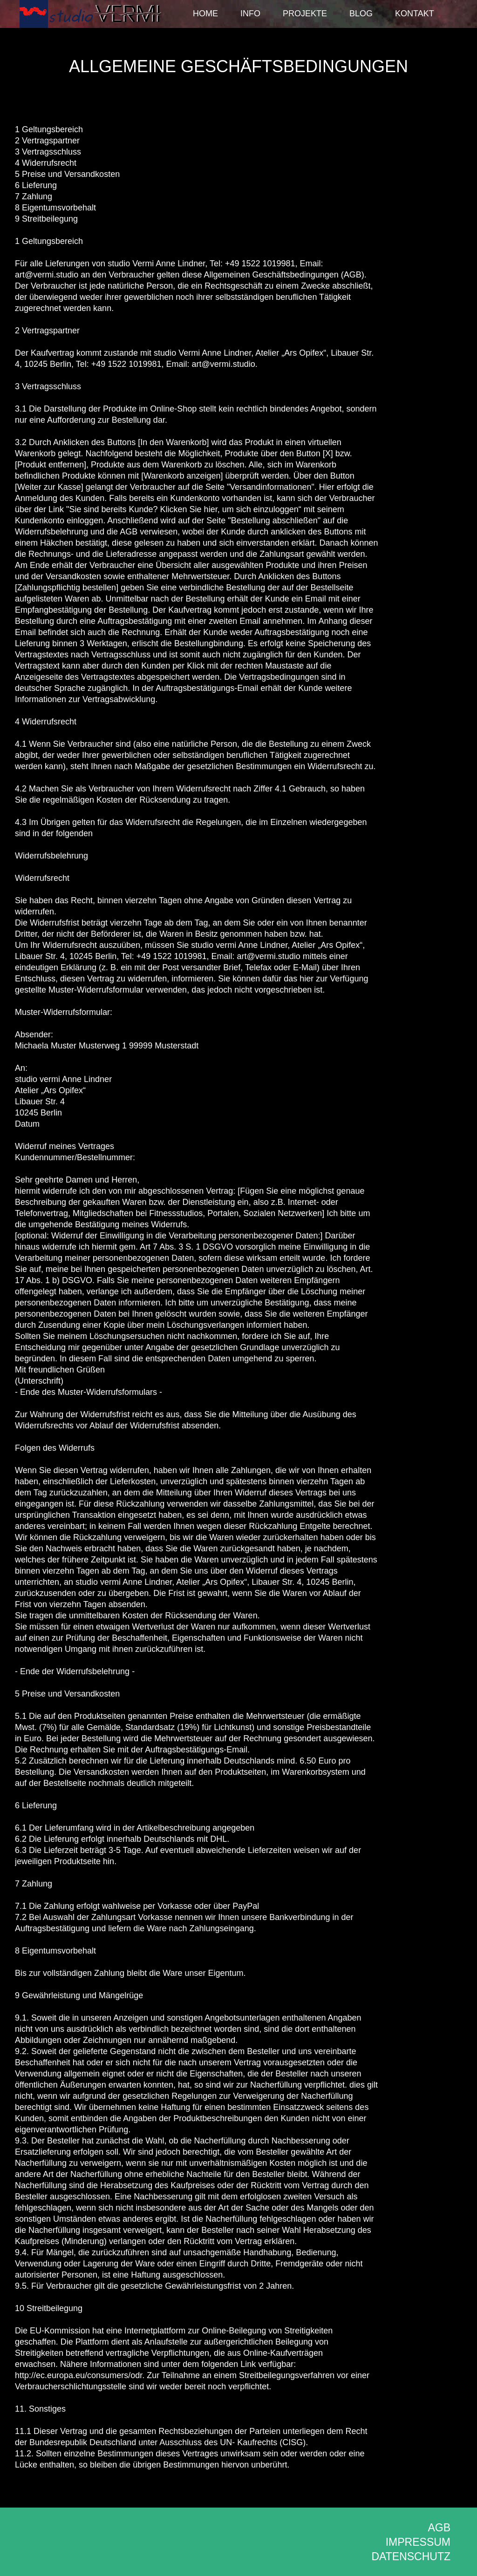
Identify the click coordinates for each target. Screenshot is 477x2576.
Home (205, 13)
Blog (361, 13)
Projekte (305, 13)
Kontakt (414, 13)
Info (250, 13)
